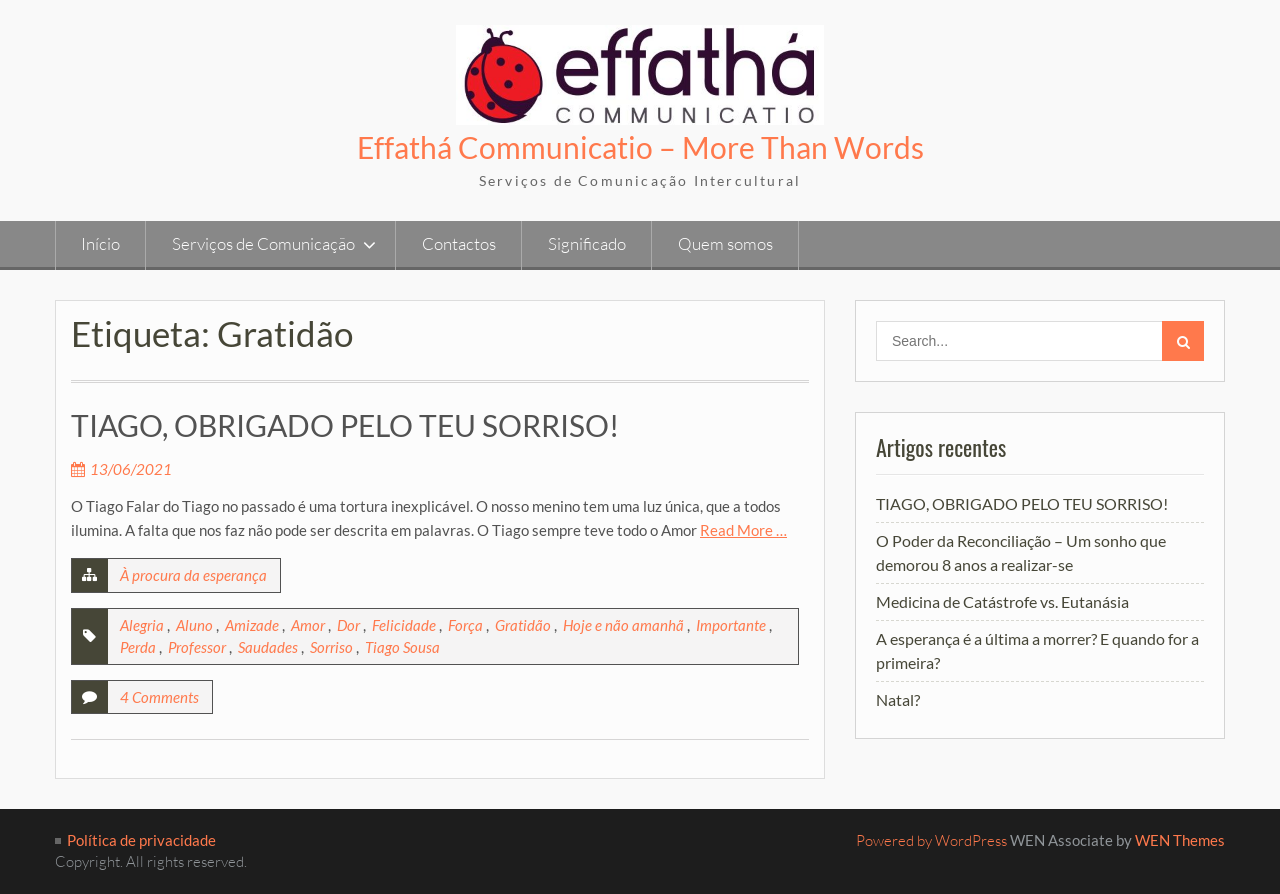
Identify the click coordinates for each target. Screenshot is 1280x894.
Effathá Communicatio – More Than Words (640, 147)
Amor (308, 625)
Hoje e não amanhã (623, 625)
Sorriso (331, 647)
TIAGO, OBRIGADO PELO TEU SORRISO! (345, 425)
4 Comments (159, 697)
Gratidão (523, 625)
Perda (138, 647)
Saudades (268, 647)
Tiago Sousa (402, 647)
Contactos (459, 243)
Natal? (898, 699)
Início (100, 243)
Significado (587, 243)
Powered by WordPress (931, 840)
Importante (731, 625)
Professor (197, 647)
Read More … (743, 530)
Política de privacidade (141, 840)
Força (465, 625)
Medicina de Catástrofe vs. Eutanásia (1002, 601)
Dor (348, 625)
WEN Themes (1180, 840)
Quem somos (725, 243)
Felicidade (404, 625)
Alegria (142, 625)
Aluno (194, 625)
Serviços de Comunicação (263, 243)
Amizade (252, 625)
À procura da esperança (193, 575)
